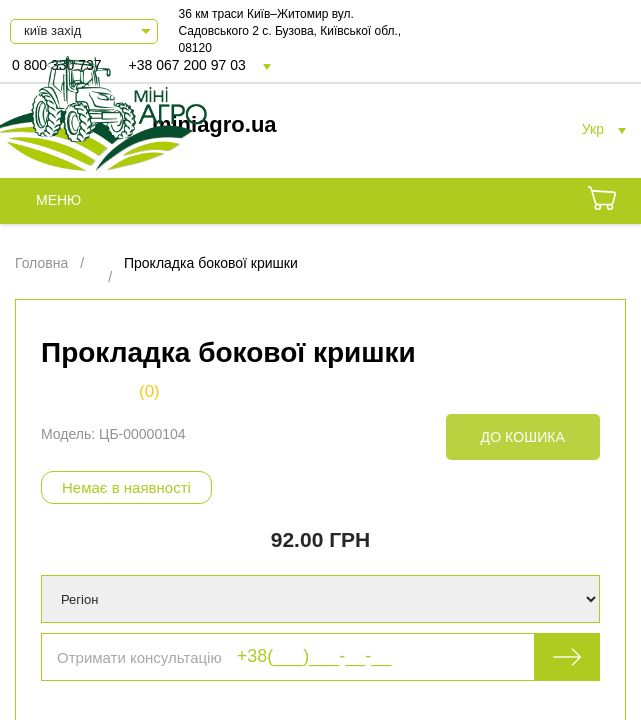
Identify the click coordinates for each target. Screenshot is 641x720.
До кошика (523, 437)
